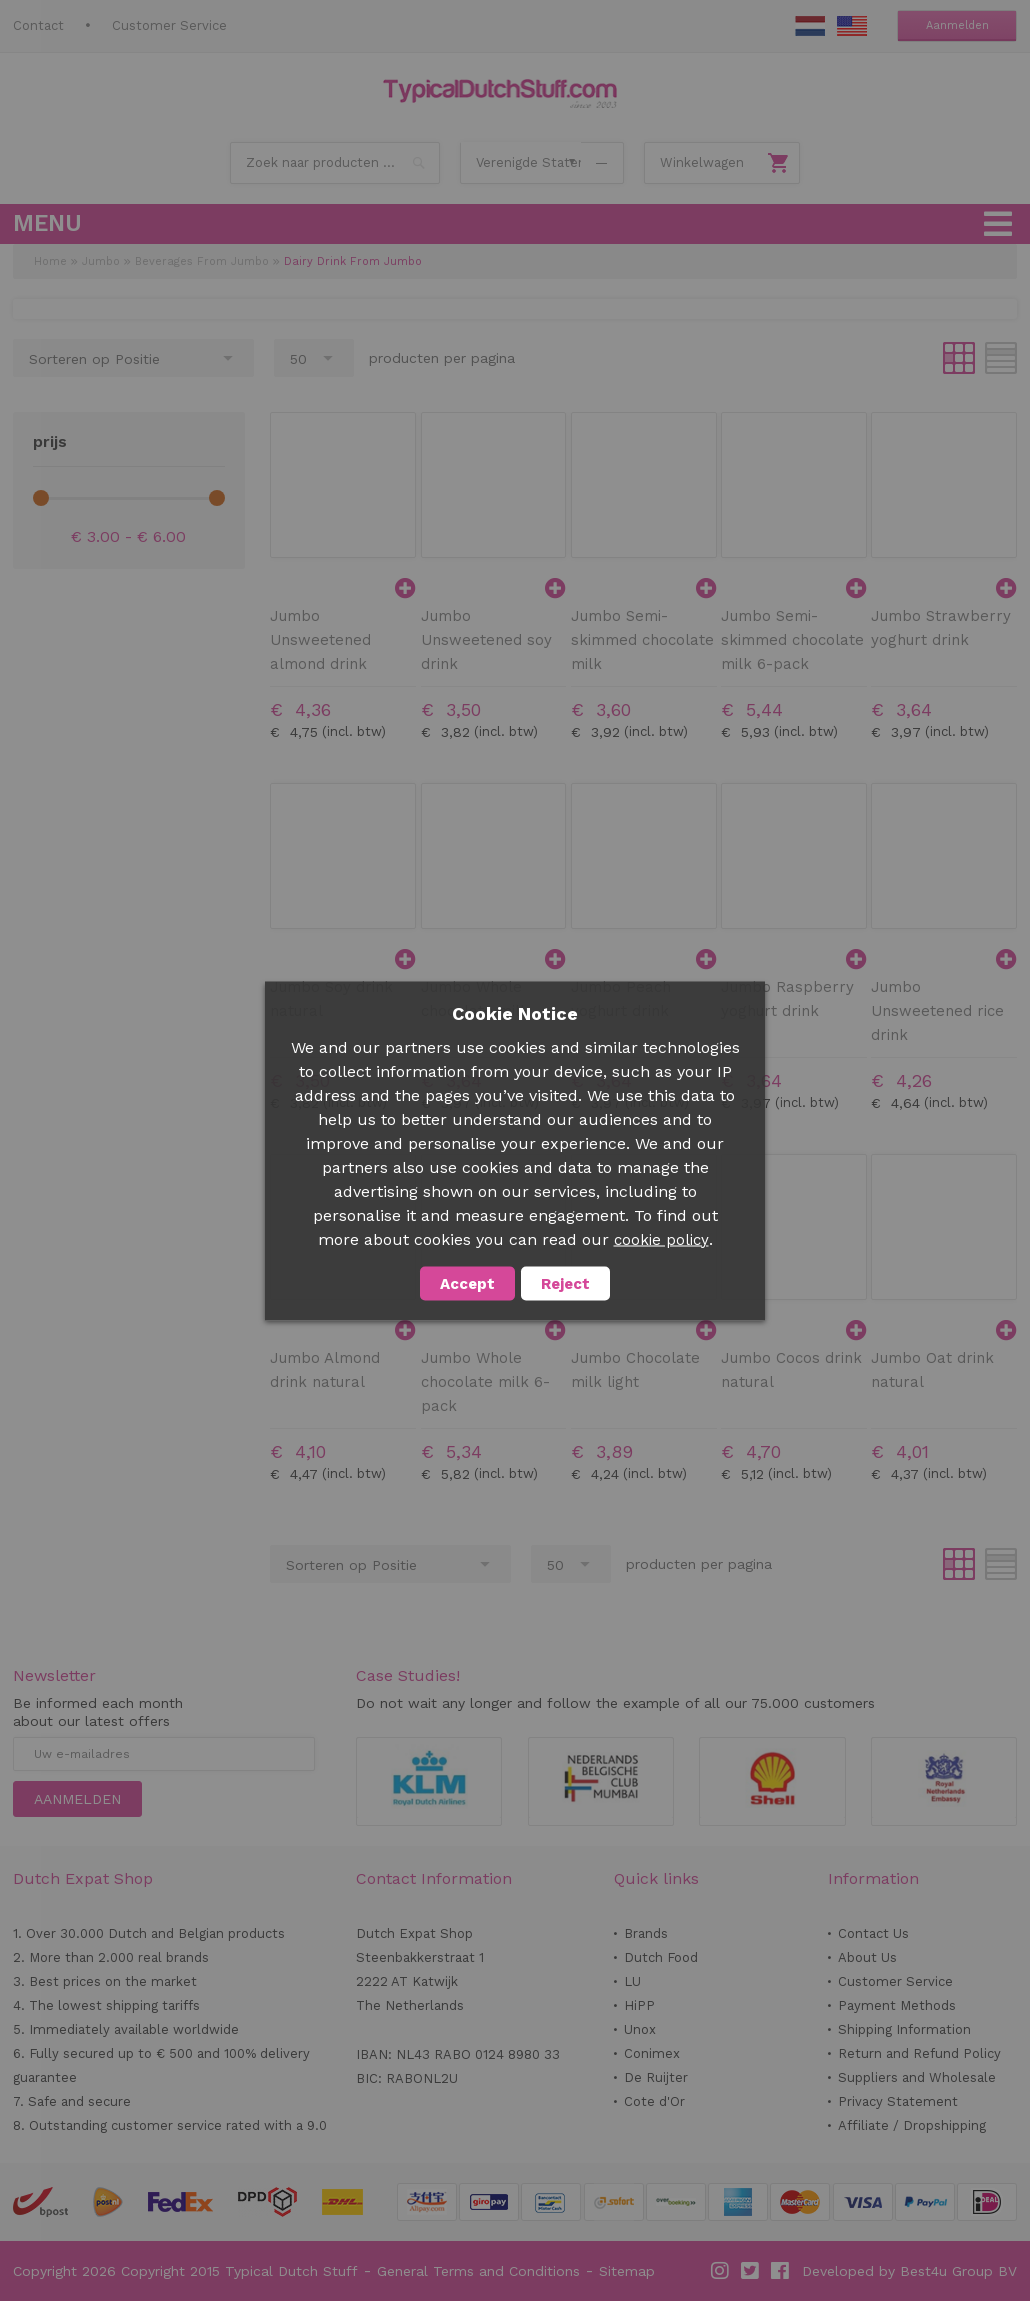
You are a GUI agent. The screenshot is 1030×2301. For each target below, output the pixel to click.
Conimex (652, 2053)
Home (50, 261)
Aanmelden (957, 25)
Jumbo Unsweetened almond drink (320, 640)
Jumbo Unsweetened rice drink (937, 1011)
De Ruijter (656, 2077)
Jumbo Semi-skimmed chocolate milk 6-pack (792, 640)
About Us (867, 1957)
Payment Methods (897, 2005)
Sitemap (627, 2271)
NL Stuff (810, 26)
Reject (565, 1283)
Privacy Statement (898, 2101)
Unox (640, 2029)
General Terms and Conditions (478, 2271)
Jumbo (101, 261)
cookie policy (661, 1239)
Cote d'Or (654, 2101)
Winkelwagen (702, 162)
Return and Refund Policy (919, 2053)
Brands (646, 1933)
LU (632, 1981)
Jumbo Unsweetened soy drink (486, 640)
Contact (38, 25)
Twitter (751, 2271)
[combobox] (335, 163)
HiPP (639, 2005)
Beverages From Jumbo (202, 261)
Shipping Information (904, 2029)
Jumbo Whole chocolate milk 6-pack (485, 1382)
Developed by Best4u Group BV (909, 2271)
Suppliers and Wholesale (917, 2077)
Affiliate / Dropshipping (912, 2125)
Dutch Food (661, 1957)
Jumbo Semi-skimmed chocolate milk (642, 640)
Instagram (721, 2271)
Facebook (781, 2271)
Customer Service (169, 25)
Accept (467, 1283)
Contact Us (873, 1933)
